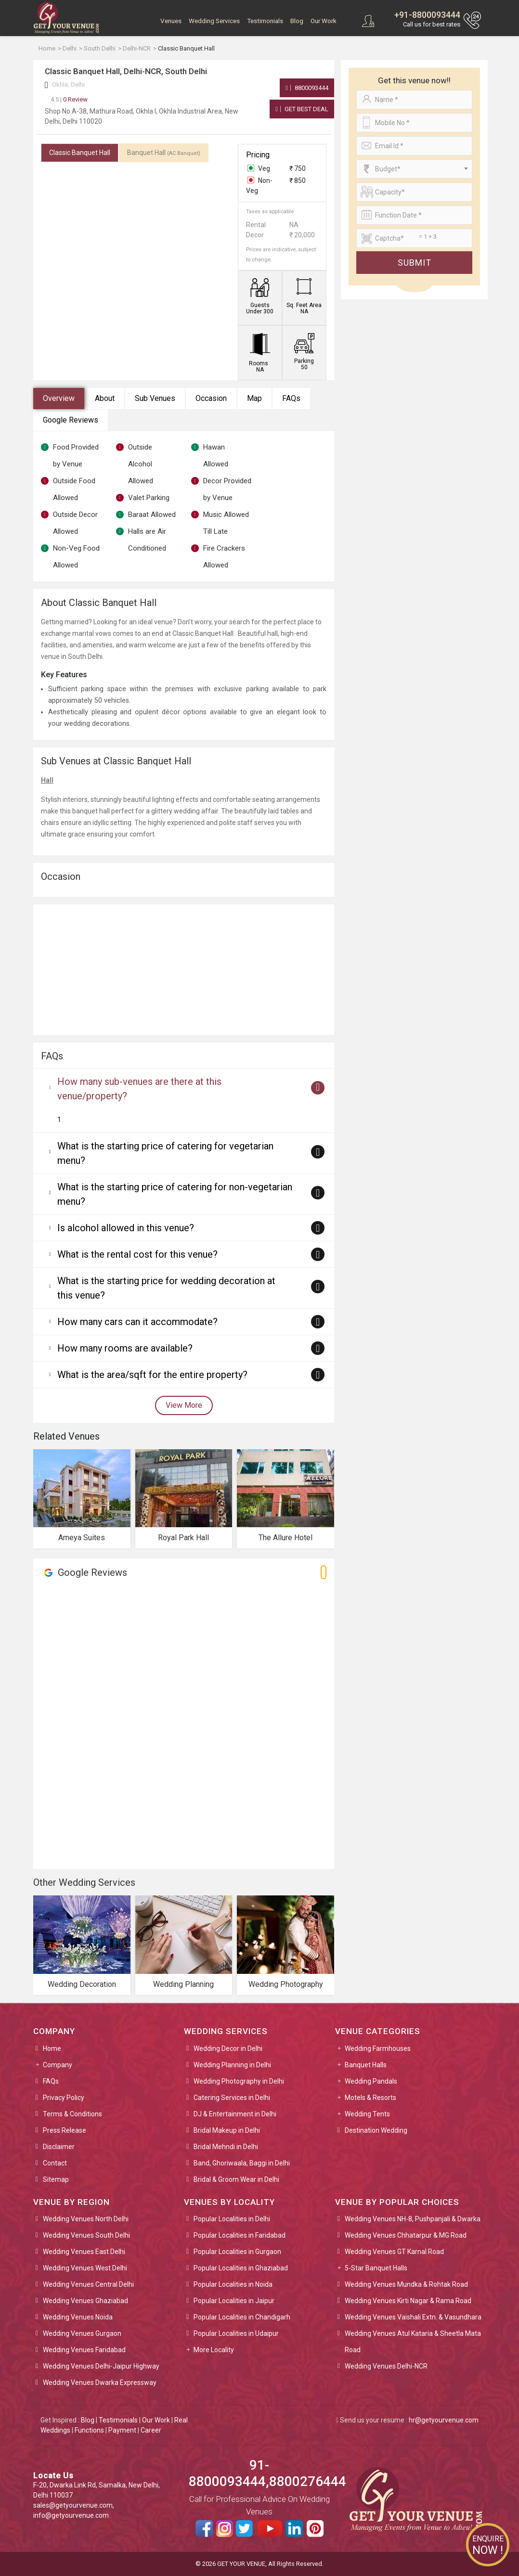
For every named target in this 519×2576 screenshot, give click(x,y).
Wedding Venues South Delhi (86, 2235)
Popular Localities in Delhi (232, 2219)
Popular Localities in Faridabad (239, 2235)
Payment (122, 2430)
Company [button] (57, 2065)
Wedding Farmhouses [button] (378, 2048)
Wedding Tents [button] (367, 2114)
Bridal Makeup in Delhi (227, 2130)
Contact (55, 2163)
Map (254, 398)
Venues (171, 21)
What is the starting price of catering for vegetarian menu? (165, 1153)
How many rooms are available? (125, 1348)
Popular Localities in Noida (233, 2284)
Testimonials (265, 21)
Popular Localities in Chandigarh (242, 2317)
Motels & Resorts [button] (370, 2097)
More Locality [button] (214, 2350)
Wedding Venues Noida (78, 2317)
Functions (89, 2430)
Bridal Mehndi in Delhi (226, 2147)
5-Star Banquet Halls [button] (376, 2268)
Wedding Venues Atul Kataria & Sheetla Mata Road (413, 2342)
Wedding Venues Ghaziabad (85, 2301)
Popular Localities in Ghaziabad (241, 2268)
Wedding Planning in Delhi (232, 2065)
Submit (414, 263)
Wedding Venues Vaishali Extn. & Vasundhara (413, 2317)
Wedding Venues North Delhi (86, 2219)
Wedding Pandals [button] (371, 2081)
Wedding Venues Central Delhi (88, 2284)
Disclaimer (59, 2147)
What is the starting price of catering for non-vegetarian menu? (174, 1194)
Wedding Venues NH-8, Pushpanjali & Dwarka (412, 2219)
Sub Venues (155, 398)
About (105, 398)
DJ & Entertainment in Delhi (235, 2114)
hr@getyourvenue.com (444, 2420)
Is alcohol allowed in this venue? (125, 1228)
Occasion (211, 398)
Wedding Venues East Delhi (84, 2251)
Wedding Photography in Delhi (239, 2081)
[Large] (414, 238)
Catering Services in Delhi (232, 2097)
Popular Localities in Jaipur (234, 2301)
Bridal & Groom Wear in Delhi (236, 2179)
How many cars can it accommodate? (137, 1321)
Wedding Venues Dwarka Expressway (99, 2382)
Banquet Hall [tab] (163, 152)
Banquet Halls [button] (366, 2065)
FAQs (291, 398)
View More (184, 1405)
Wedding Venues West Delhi (85, 2268)
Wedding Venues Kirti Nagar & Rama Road (408, 2301)
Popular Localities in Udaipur (236, 2333)
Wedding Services (214, 21)
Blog (296, 21)
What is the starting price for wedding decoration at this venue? (166, 1288)
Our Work (324, 21)
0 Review (69, 99)
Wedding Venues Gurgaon (82, 2333)
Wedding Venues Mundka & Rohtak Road (406, 2284)
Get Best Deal (301, 109)
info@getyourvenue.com (71, 2515)
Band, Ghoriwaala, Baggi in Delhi (242, 2163)
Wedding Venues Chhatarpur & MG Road (406, 2235)
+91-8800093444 (427, 15)
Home (52, 2048)
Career (151, 2430)
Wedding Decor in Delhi (228, 2048)
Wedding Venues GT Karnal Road (394, 2251)
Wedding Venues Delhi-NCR (386, 2366)
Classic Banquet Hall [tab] (79, 152)
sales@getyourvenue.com (73, 2505)
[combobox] (414, 169)
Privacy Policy (63, 2097)
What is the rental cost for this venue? (137, 1254)
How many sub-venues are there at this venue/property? (139, 1089)
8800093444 (306, 87)
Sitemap (56, 2179)
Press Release (64, 2130)
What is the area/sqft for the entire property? (152, 1374)
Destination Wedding (376, 2130)
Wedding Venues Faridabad (84, 2350)
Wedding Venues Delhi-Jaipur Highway (101, 2366)
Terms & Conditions (72, 2114)
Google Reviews (70, 420)
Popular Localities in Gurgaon (237, 2251)
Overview (59, 398)
